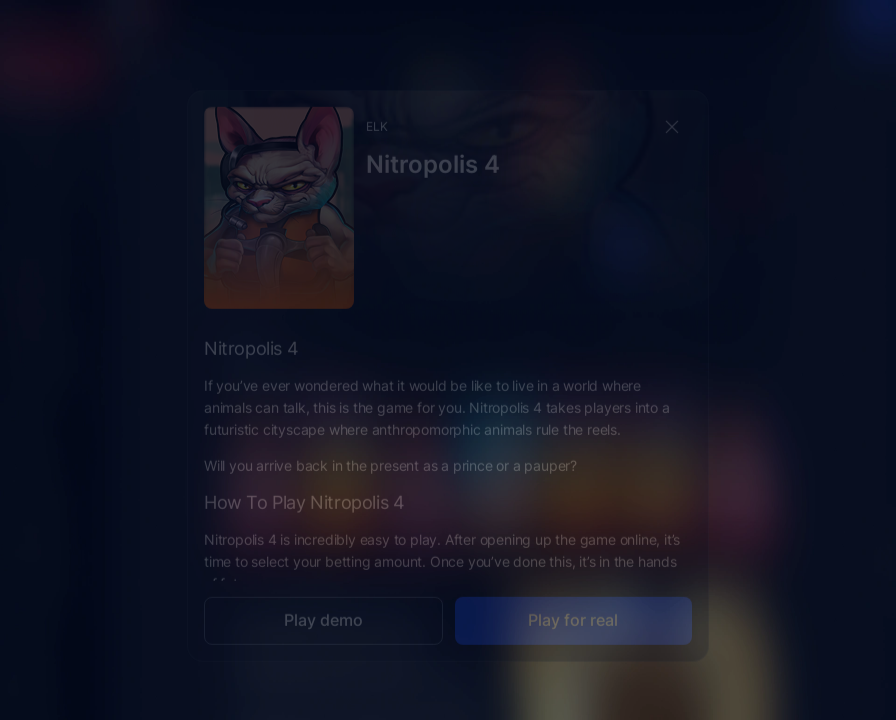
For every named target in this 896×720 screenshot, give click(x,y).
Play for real (573, 604)
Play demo (323, 604)
